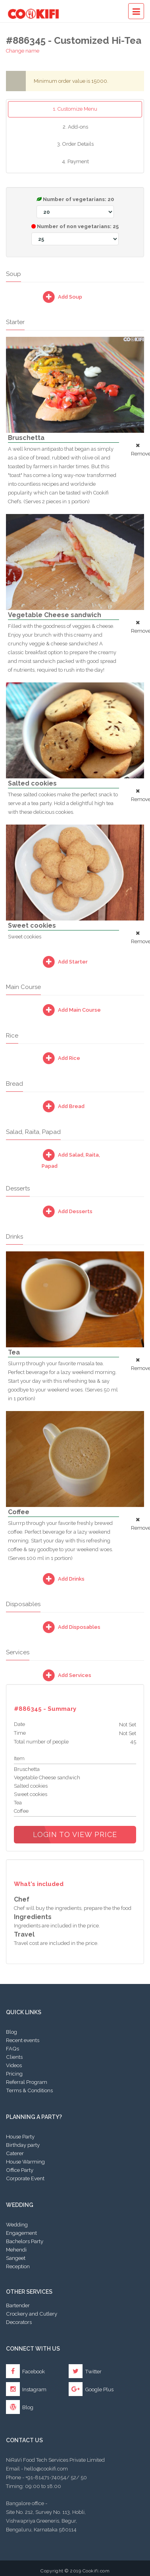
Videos (14, 2065)
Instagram (26, 2389)
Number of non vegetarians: (75, 234)
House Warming (25, 2161)
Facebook (25, 2371)
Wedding (17, 2224)
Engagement (21, 2233)
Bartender (18, 2305)
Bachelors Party (24, 2241)
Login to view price (75, 1834)
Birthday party (23, 2145)
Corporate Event (25, 2178)
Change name (22, 51)
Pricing (14, 2073)
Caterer (15, 2153)
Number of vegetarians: (75, 207)
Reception (18, 2266)
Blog (11, 2032)
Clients (14, 2057)
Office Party (19, 2170)
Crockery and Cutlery (31, 2313)
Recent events (22, 2040)
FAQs (12, 2048)
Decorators (19, 2322)
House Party (20, 2136)
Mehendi (16, 2249)
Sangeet (15, 2258)
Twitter (85, 2371)
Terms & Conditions (29, 2090)
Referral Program (26, 2082)
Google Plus (91, 2389)
